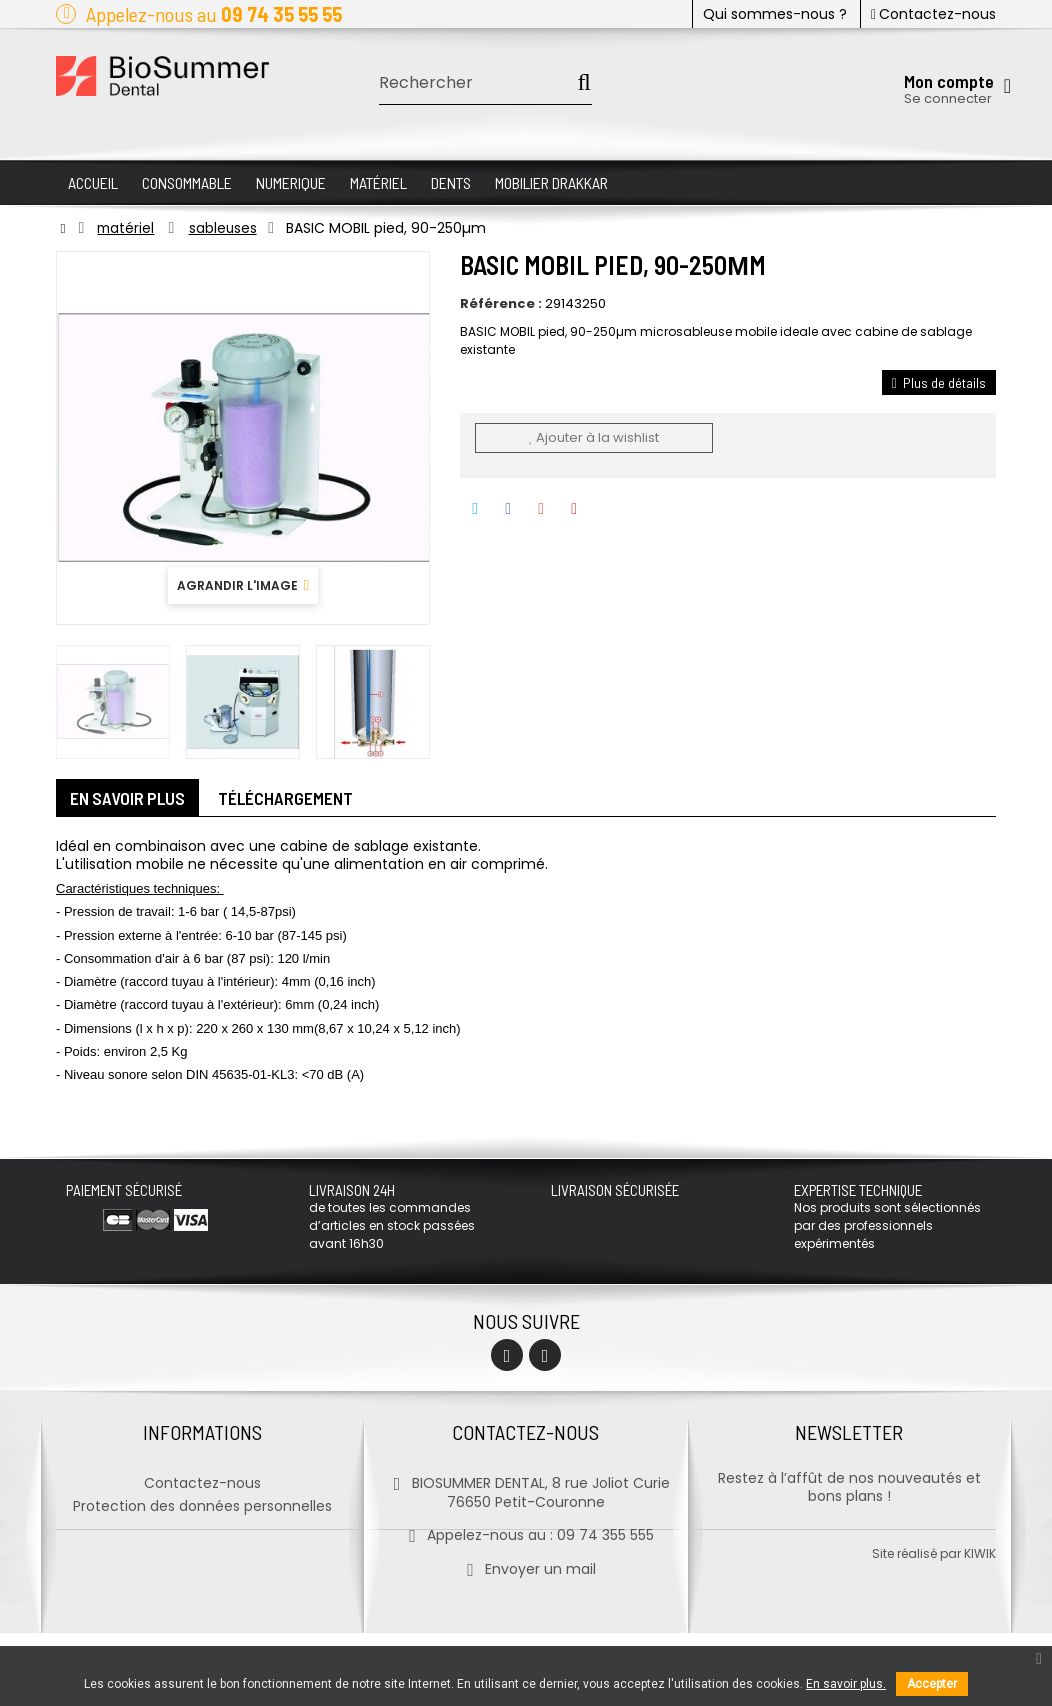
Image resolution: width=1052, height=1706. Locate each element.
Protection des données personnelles (202, 1504)
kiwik (980, 1626)
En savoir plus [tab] (130, 800)
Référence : (501, 304)
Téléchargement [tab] (293, 800)
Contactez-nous (933, 14)
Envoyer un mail (525, 1567)
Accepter (932, 1684)
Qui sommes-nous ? (775, 14)
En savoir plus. (846, 1684)
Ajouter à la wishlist (594, 437)
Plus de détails (939, 382)
